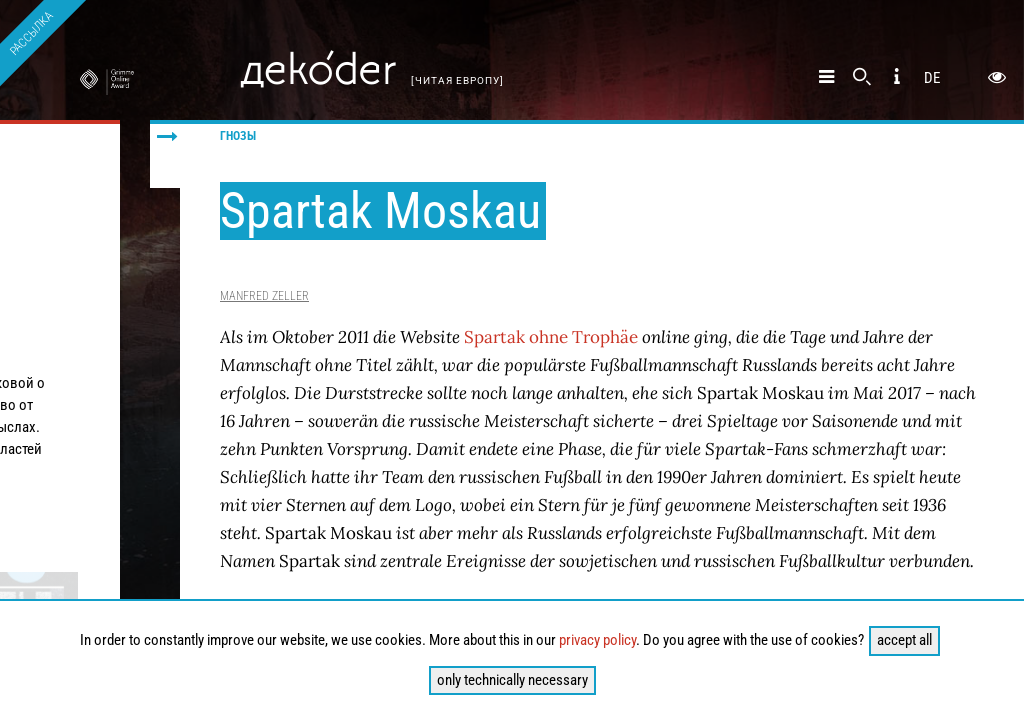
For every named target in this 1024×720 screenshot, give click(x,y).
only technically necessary (512, 680)
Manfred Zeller (264, 296)
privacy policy (597, 640)
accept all (904, 640)
